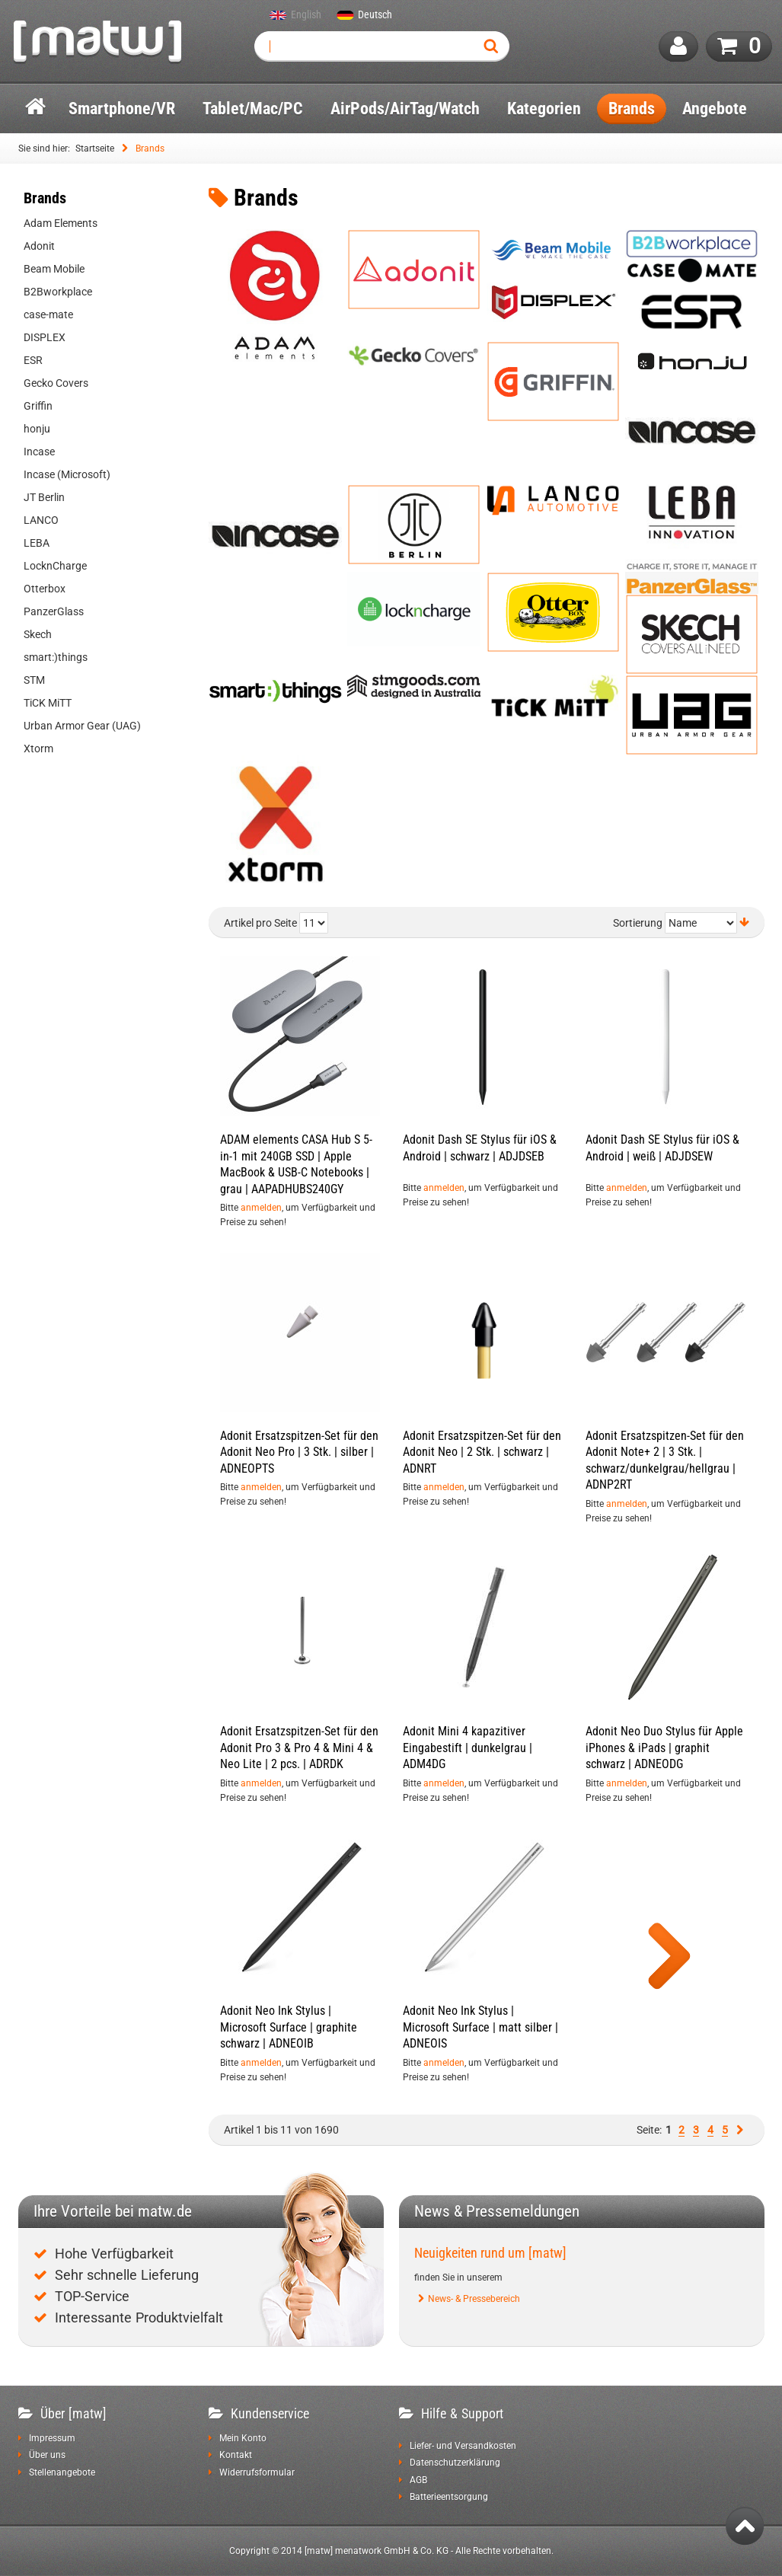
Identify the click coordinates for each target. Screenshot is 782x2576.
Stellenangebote (62, 2472)
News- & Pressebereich (474, 2298)
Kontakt (235, 2454)
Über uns (47, 2454)
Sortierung (637, 923)
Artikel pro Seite (260, 923)
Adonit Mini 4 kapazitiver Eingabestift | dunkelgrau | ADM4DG (467, 1747)
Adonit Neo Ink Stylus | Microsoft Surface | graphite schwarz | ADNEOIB (288, 2027)
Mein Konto (243, 2438)
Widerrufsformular (257, 2472)
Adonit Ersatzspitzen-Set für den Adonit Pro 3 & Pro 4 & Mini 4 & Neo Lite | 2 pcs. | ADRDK (299, 1747)
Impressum (52, 2438)
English (306, 15)
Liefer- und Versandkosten (463, 2445)
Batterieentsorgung (449, 2496)
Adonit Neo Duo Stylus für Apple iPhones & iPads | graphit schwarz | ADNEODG (664, 1747)
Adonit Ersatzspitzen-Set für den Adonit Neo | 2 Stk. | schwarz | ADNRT (482, 1452)
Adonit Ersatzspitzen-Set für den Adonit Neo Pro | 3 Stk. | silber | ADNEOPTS (299, 1452)
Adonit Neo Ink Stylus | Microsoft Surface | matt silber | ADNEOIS (480, 2027)
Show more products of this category (669, 1958)
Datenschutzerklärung (455, 2462)
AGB (418, 2480)
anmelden (261, 1207)
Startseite (94, 148)
